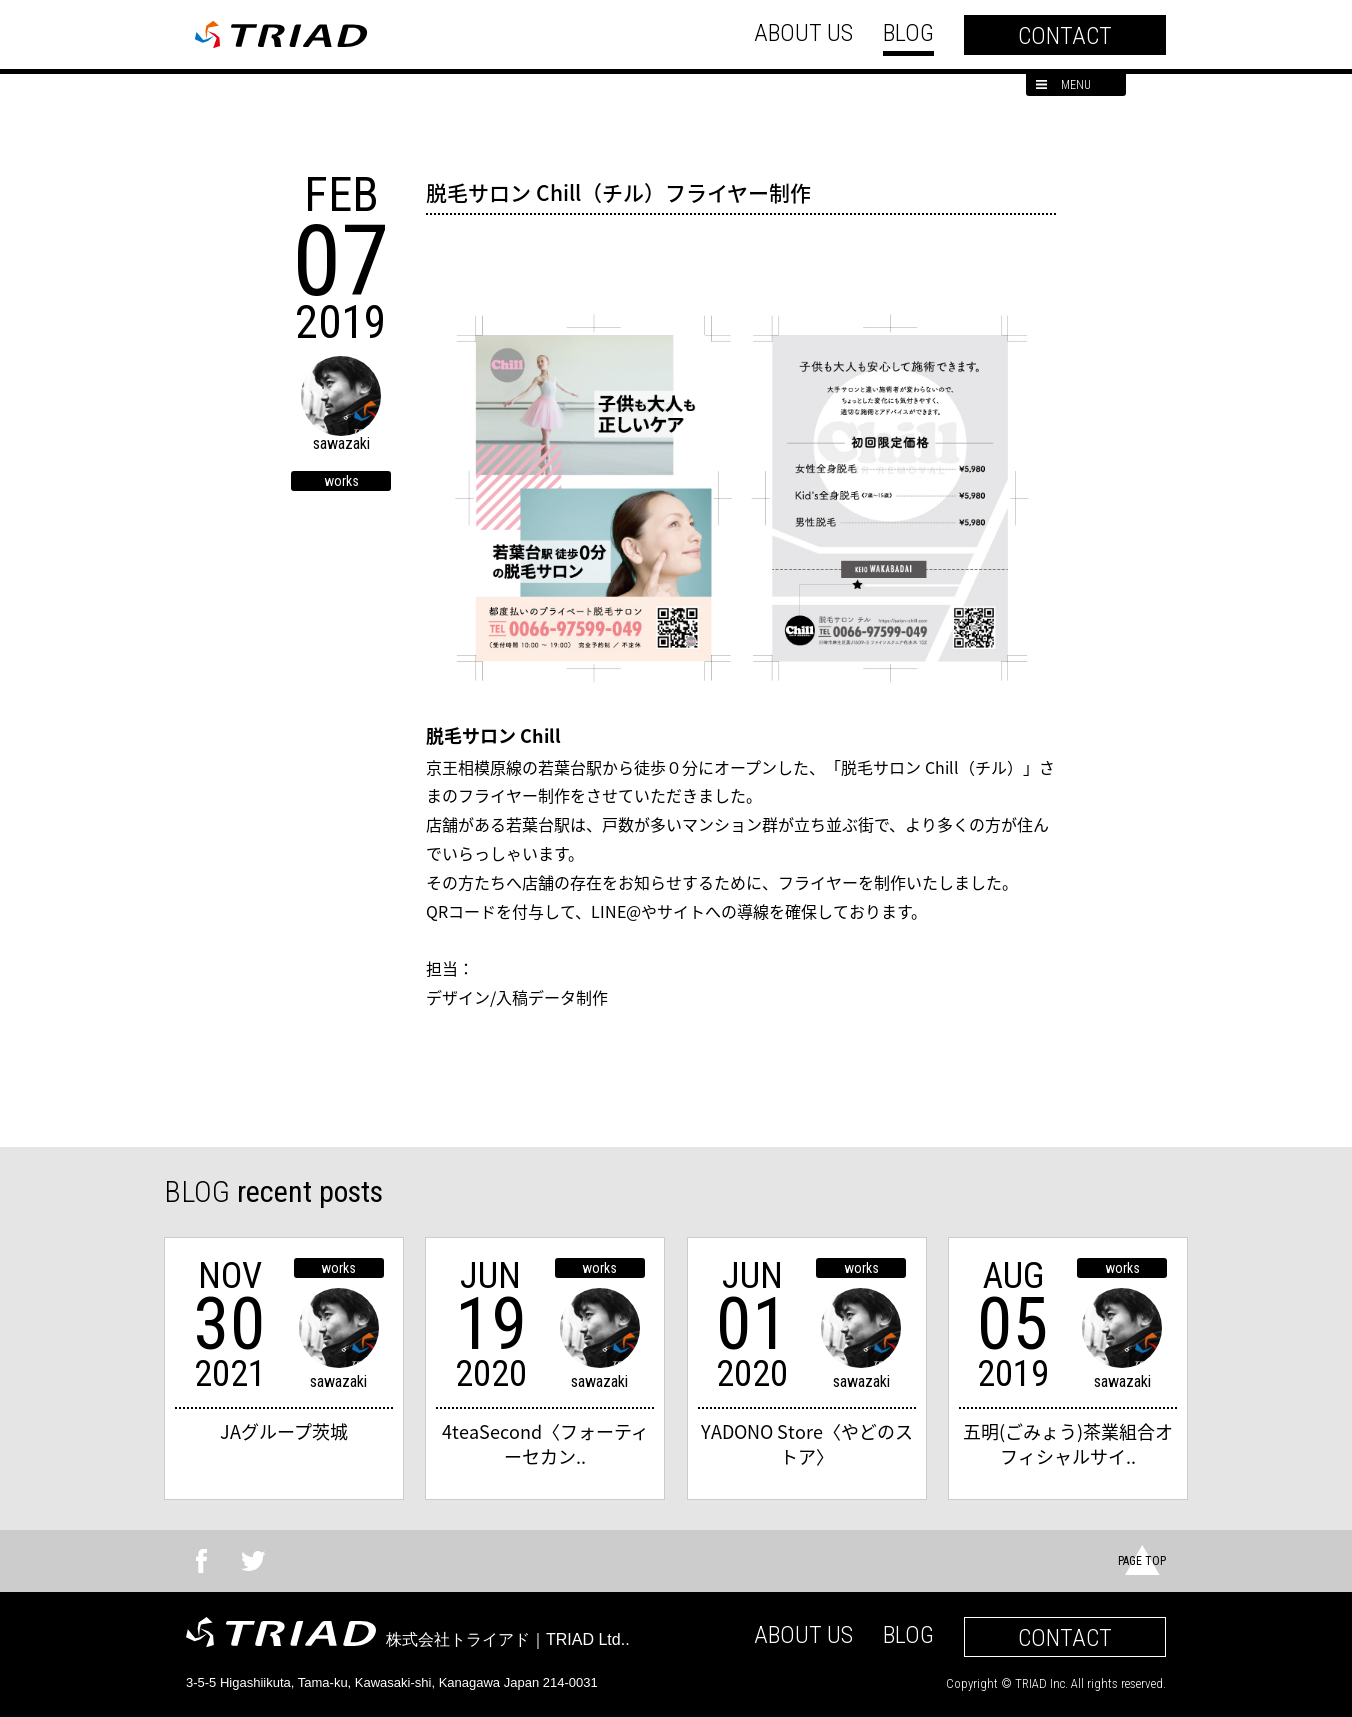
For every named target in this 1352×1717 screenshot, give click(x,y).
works (341, 481)
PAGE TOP (1142, 1561)
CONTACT (1065, 36)
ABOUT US (803, 33)
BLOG (908, 33)
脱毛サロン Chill (493, 735)
